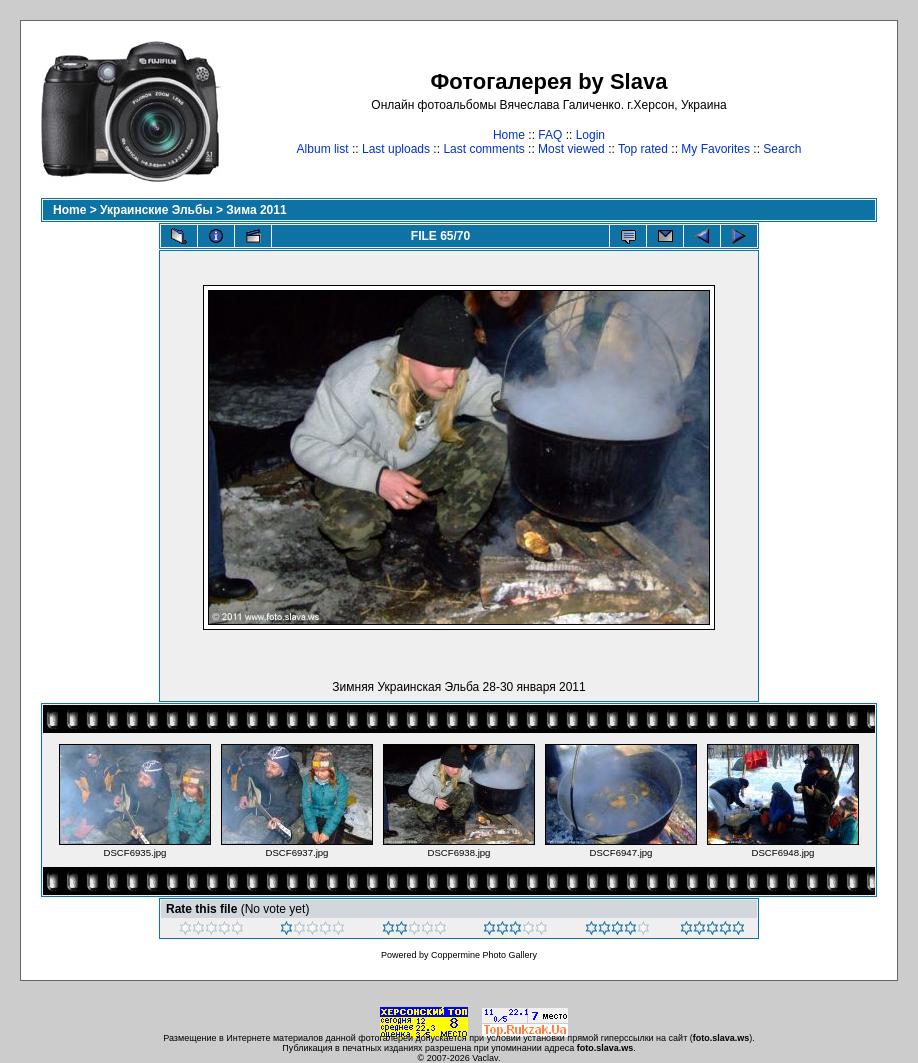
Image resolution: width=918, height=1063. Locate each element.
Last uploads (396, 149)
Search (782, 149)
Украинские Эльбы (156, 210)
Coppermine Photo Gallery (484, 955)
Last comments (483, 149)
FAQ (550, 135)
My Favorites (715, 149)
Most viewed (571, 149)
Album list (323, 149)
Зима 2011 (256, 210)
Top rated (643, 149)
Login (590, 135)
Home (509, 135)
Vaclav (485, 1058)
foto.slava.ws (721, 1038)
